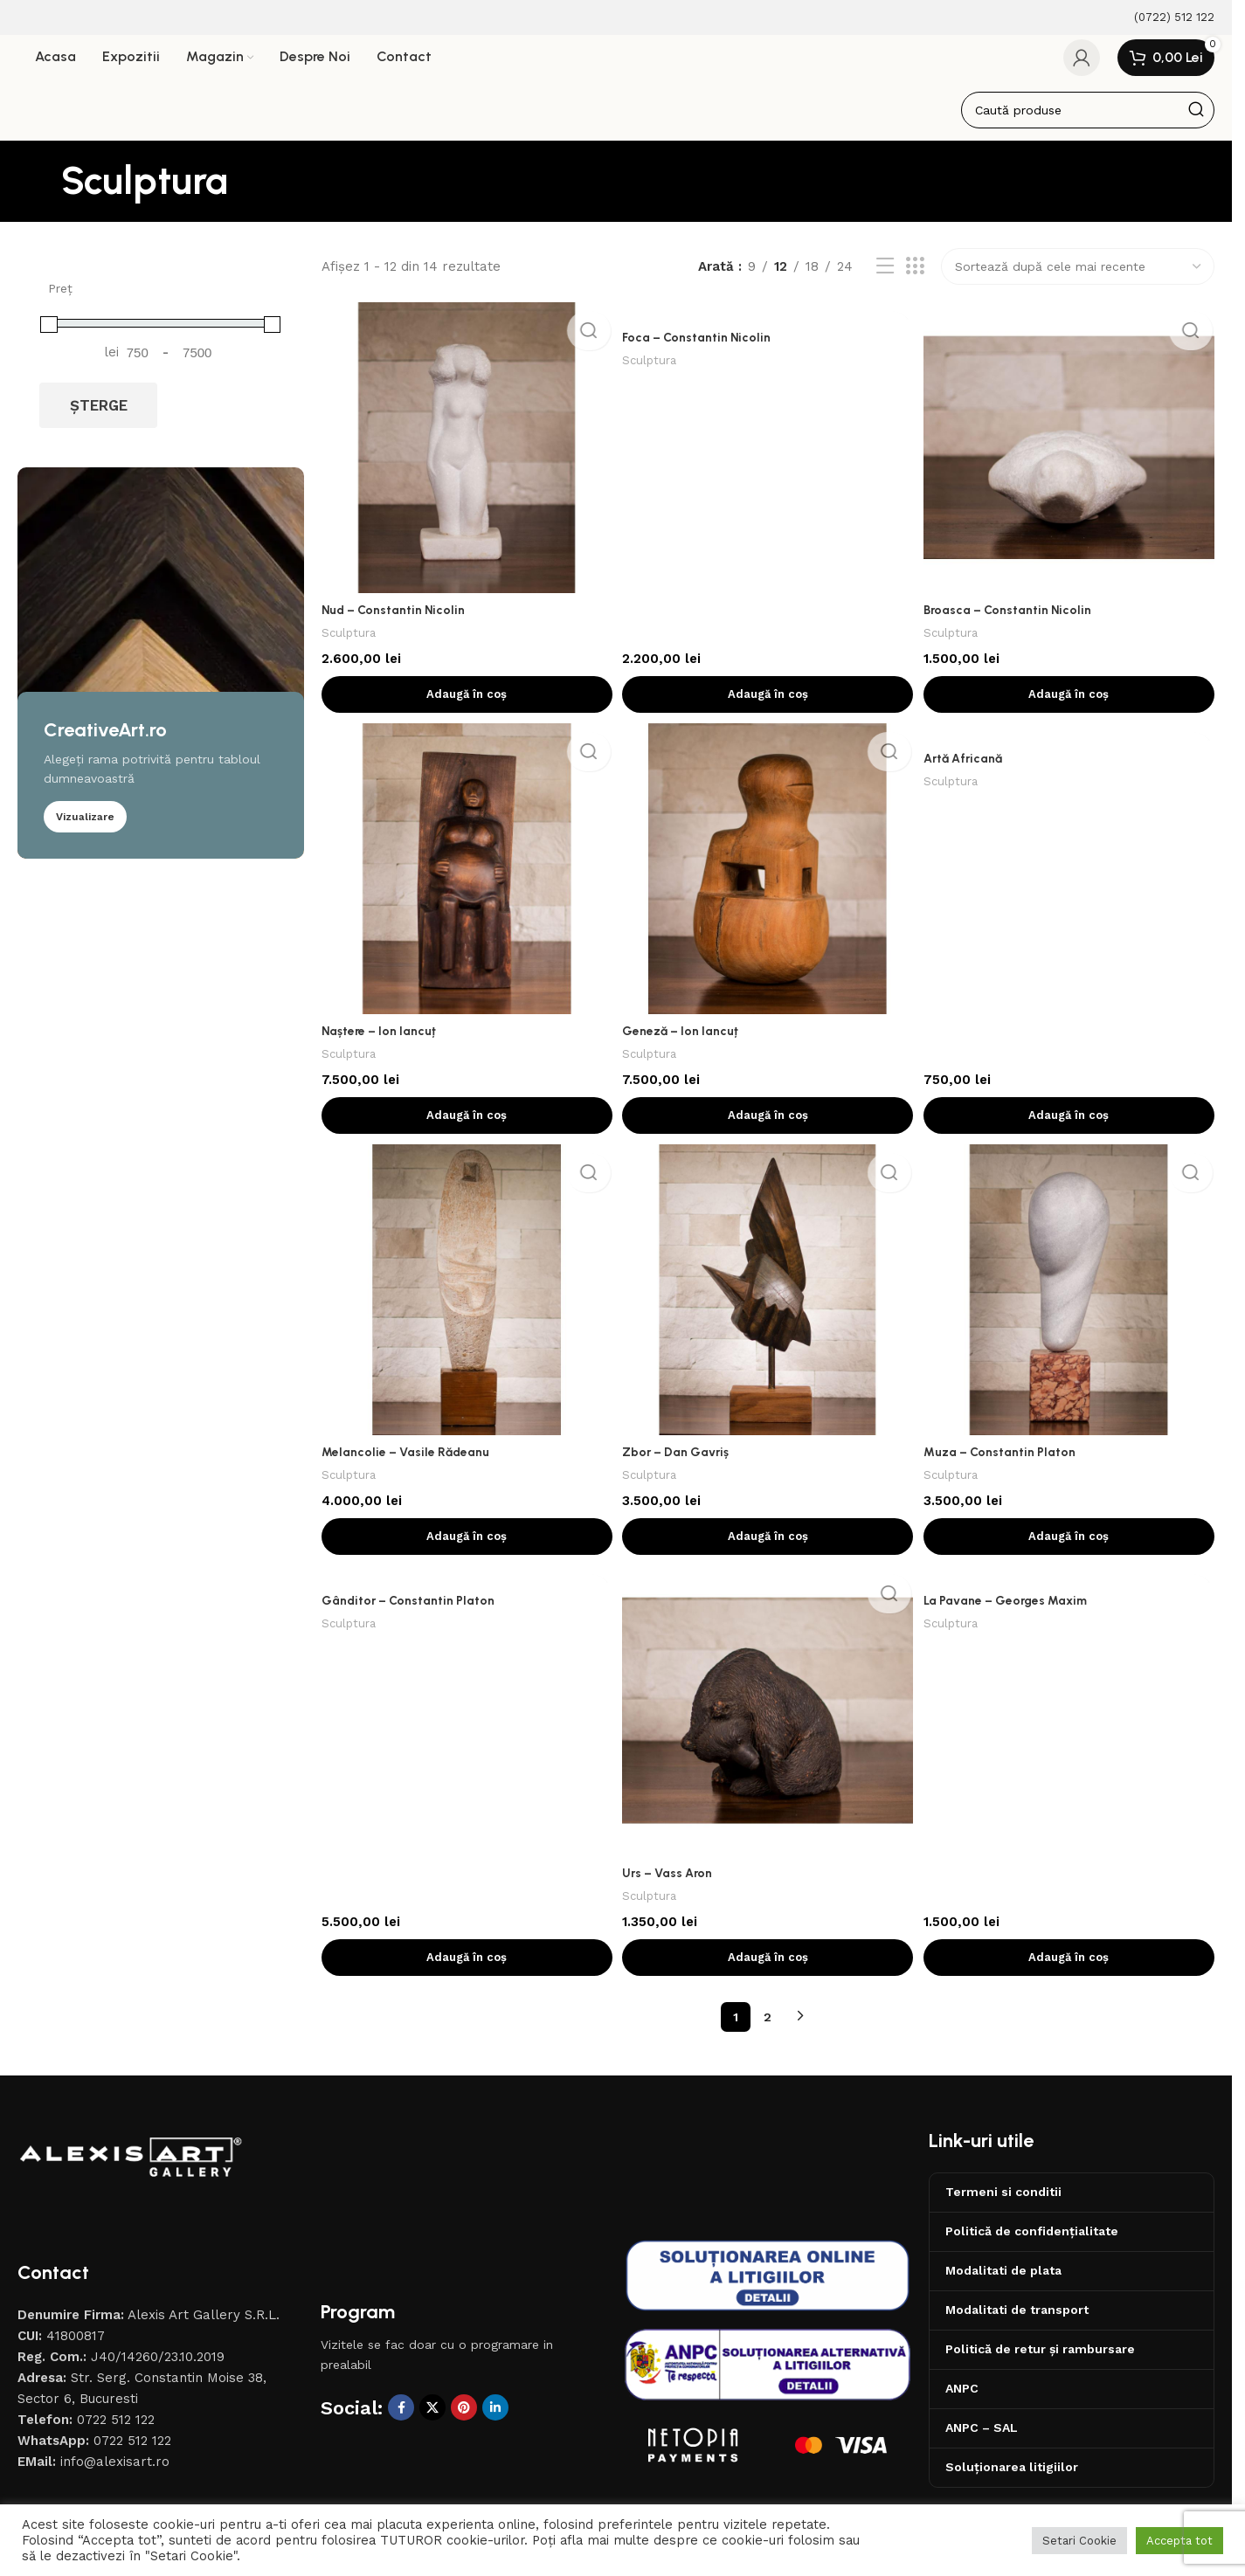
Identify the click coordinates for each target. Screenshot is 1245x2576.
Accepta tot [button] (1179, 2540)
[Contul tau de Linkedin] (495, 2421)
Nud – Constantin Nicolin (397, 616)
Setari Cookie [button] (1079, 2540)
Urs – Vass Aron (673, 1887)
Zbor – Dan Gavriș (682, 1463)
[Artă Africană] (1072, 746)
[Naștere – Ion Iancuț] (465, 880)
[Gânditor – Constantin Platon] (465, 1593)
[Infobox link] (1162, 17)
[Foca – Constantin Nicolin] (768, 323)
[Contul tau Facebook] (401, 2421)
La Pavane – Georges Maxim (1015, 1619)
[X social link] (432, 2421)
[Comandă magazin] (1077, 277)
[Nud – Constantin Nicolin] (465, 457)
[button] (465, 701)
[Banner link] (160, 674)
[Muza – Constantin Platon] (1072, 1303)
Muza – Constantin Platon (1007, 1463)
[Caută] (1087, 121)
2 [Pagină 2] (767, 2031)
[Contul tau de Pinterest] (464, 2421)
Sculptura (350, 639)
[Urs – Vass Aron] (768, 1727)
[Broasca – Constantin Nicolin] (1072, 457)
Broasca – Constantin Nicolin (1016, 616)
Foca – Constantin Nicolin (702, 349)
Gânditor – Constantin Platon (411, 1619)
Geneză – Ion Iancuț (685, 1039)
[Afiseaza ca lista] (885, 278)
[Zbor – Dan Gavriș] (768, 1303)
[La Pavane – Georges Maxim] (1072, 1593)
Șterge (99, 416)
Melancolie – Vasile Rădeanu (409, 1463)
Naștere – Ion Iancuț (382, 1039)
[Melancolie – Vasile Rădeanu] (465, 1303)
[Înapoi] (39, 192)
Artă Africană (971, 772)
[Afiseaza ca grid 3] (914, 278)
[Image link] (131, 2170)
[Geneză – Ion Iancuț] (768, 880)
